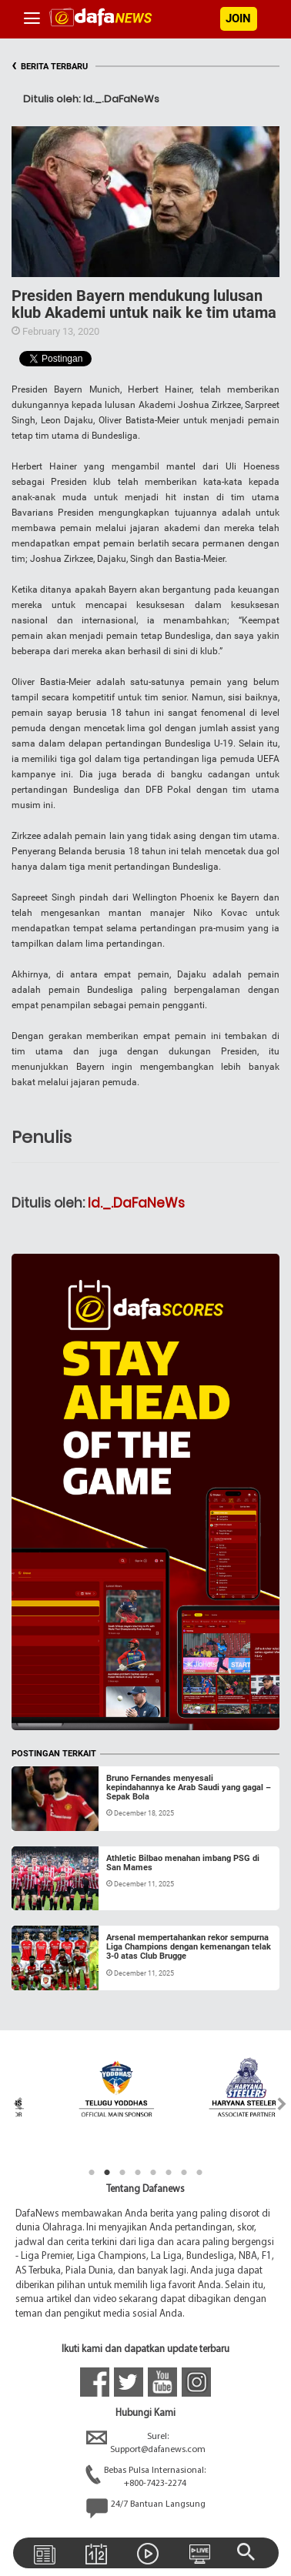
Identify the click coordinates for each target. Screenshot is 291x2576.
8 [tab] (199, 2172)
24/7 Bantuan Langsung (146, 2508)
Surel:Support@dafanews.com (146, 2444)
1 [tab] (91, 2172)
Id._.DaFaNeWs (136, 1203)
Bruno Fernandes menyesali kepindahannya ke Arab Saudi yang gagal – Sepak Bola (188, 1787)
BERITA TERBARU (50, 67)
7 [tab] (184, 2172)
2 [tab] (107, 2172)
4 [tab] (138, 2172)
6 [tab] (168, 2172)
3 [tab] (122, 2172)
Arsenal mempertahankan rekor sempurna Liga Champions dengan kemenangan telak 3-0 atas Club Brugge (188, 1947)
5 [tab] (153, 2172)
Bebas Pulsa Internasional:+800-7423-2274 (145, 2477)
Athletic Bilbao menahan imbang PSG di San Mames (182, 1863)
